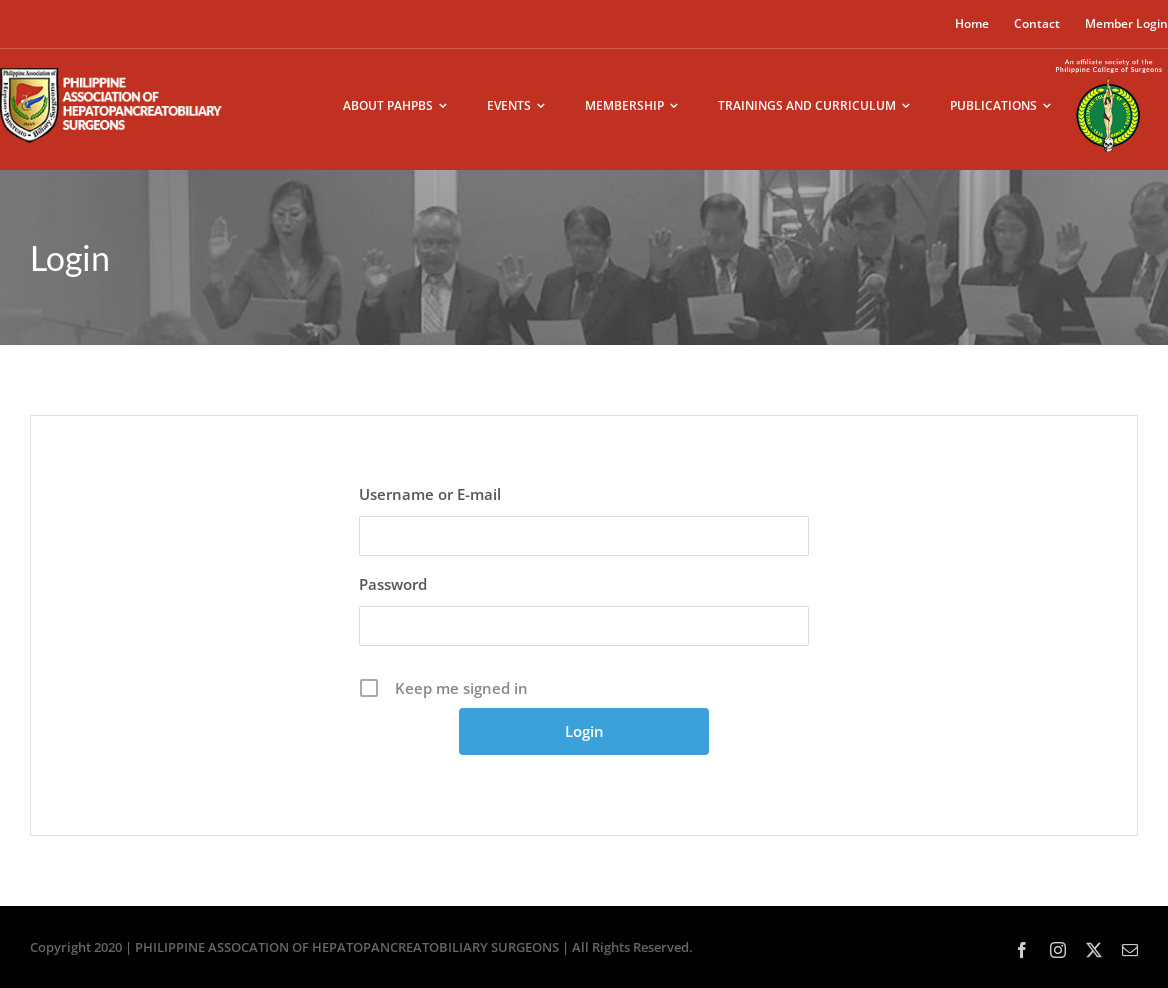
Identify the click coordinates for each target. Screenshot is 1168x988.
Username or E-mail (430, 494)
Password (393, 584)
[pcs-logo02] (1109, 57)
